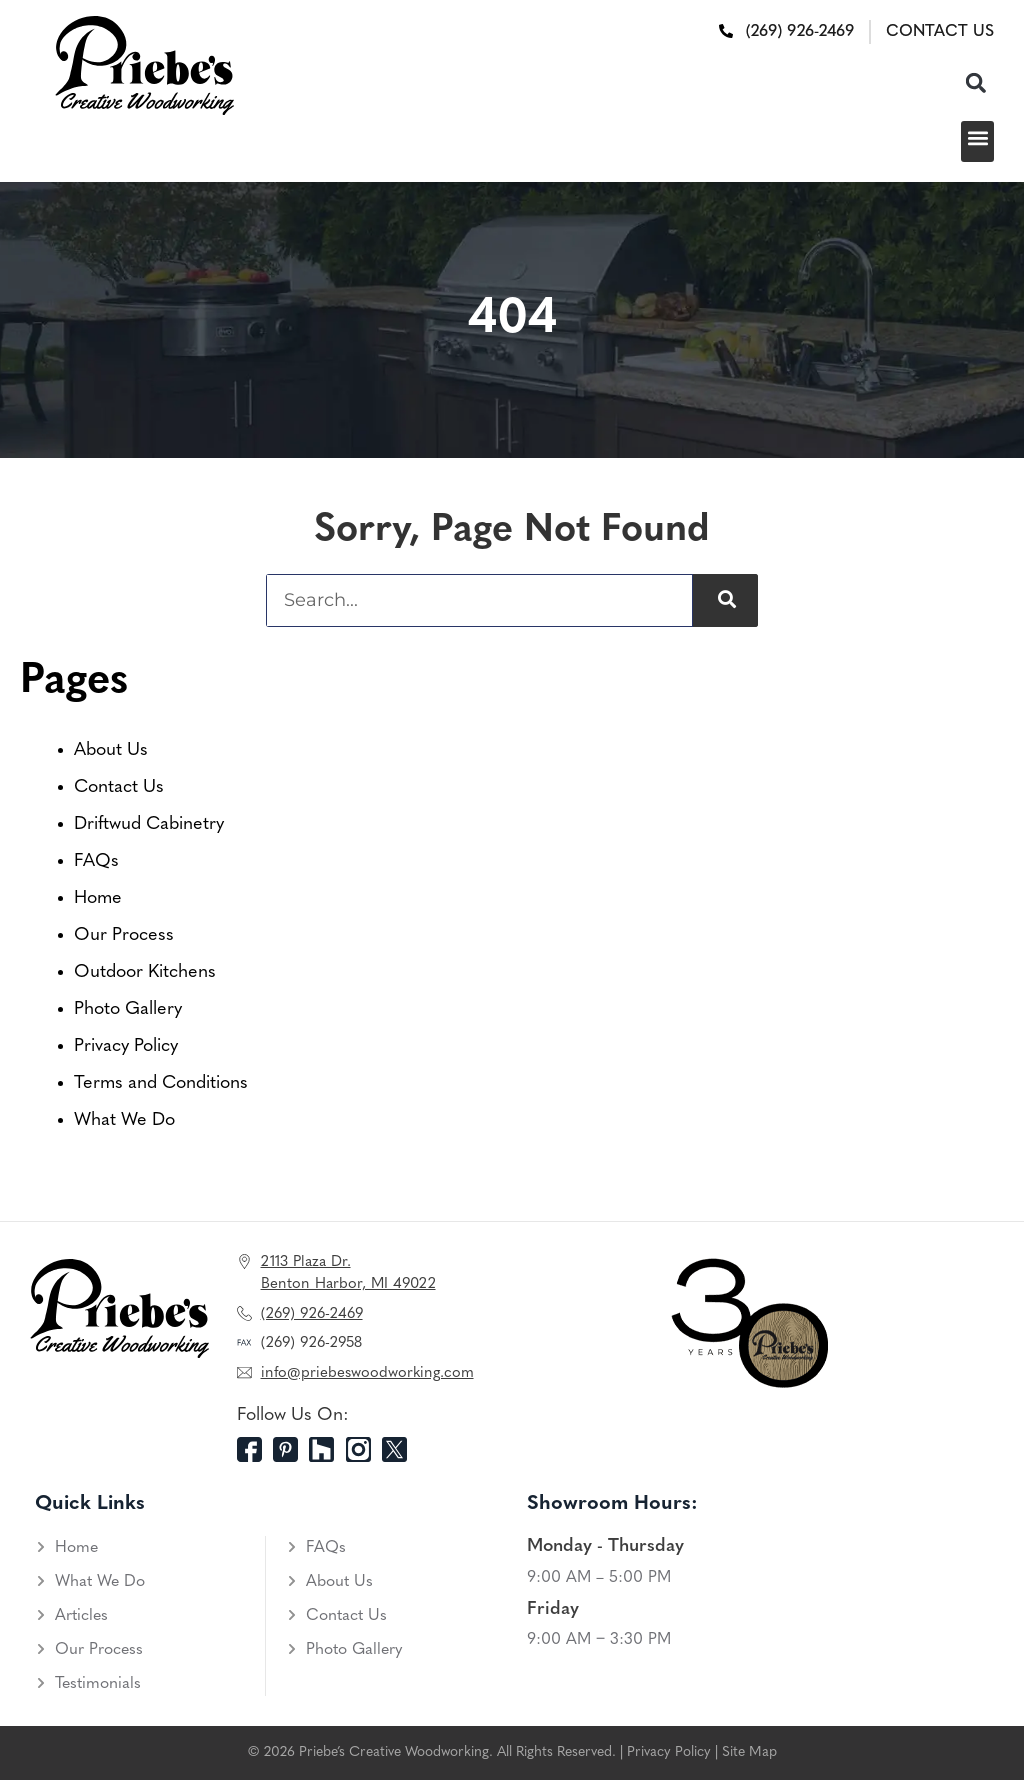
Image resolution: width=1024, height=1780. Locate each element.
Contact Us (119, 787)
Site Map (749, 1752)
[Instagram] (364, 1449)
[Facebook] (255, 1449)
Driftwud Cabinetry (149, 824)
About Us (111, 750)
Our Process (124, 935)
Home (98, 898)
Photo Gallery (128, 1009)
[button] (975, 82)
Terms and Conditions (161, 1083)
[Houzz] (327, 1449)
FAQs (96, 861)
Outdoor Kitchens (145, 972)
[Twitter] (400, 1449)
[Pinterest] (291, 1449)
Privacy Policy (126, 1046)
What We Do (124, 1120)
